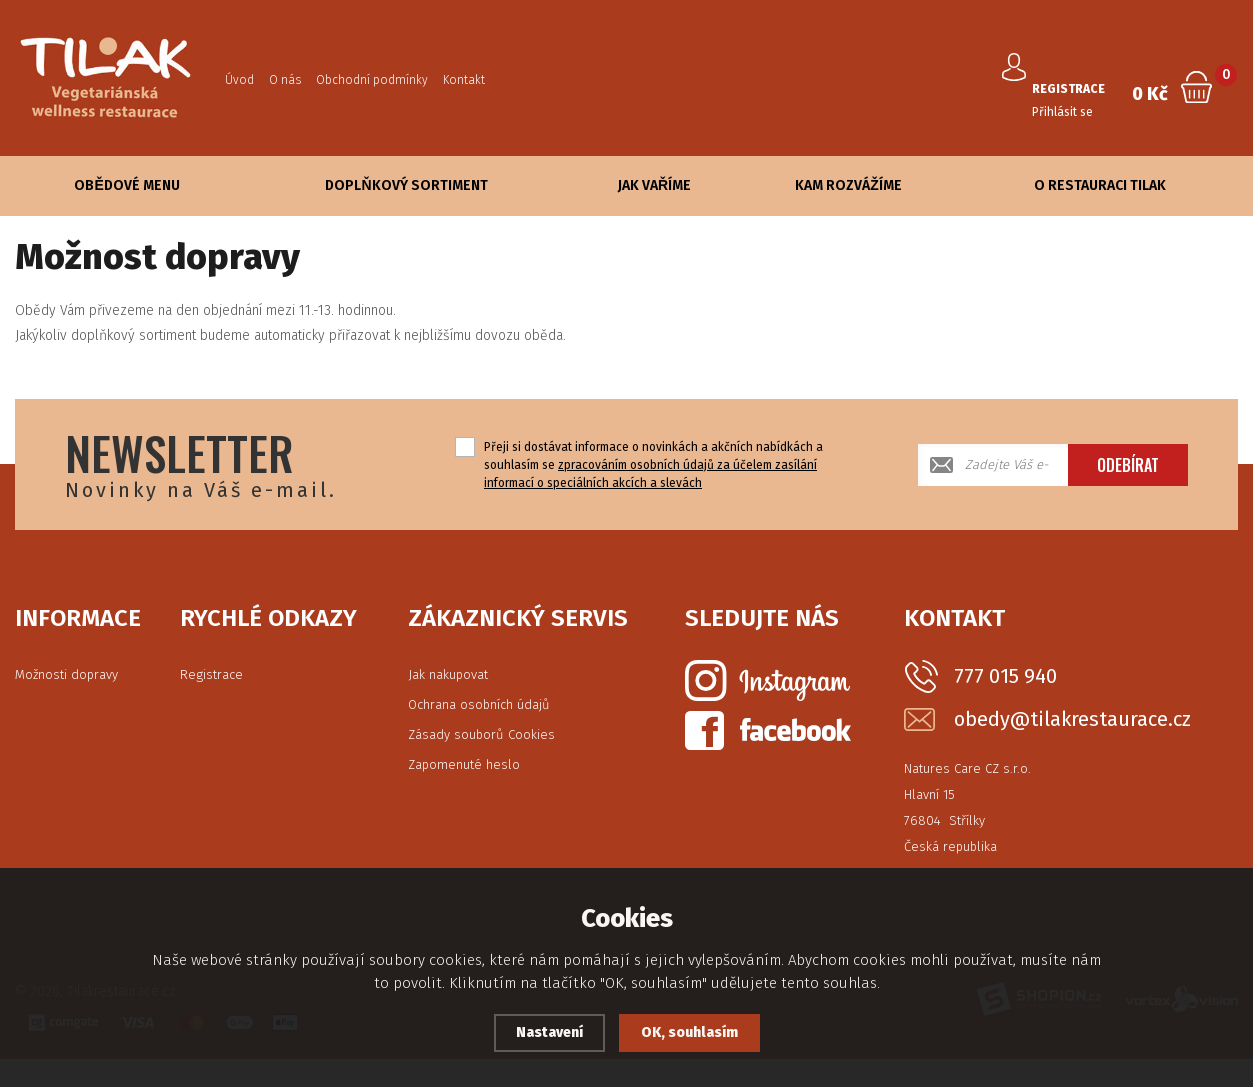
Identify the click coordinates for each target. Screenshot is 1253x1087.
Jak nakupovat (448, 674)
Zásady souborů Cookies (481, 734)
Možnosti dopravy (66, 674)
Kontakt (464, 80)
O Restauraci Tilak (1100, 185)
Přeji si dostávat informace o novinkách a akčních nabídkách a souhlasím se (653, 465)
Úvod (239, 80)
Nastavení (545, 1033)
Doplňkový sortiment (406, 185)
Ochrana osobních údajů (479, 704)
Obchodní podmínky (372, 80)
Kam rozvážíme (848, 185)
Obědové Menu (126, 185)
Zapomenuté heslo (464, 764)
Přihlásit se (1069, 99)
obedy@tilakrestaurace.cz (1072, 719)
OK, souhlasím (692, 1033)
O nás (285, 80)
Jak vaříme (654, 185)
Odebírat (1128, 465)
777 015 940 (1005, 676)
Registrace (211, 674)
